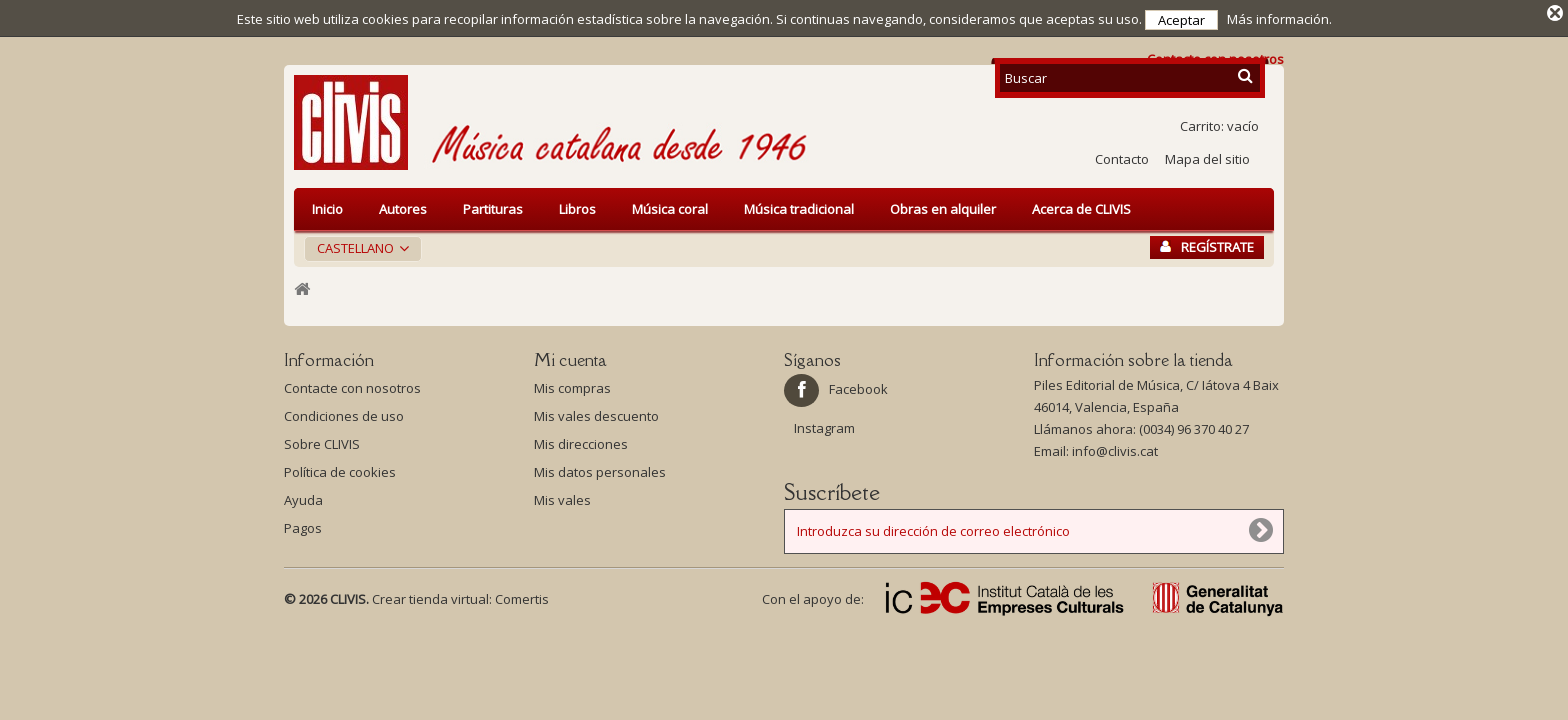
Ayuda (303, 496)
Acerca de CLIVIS (1081, 205)
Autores (403, 205)
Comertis (522, 595)
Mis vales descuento (596, 412)
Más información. (1279, 19)
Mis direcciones (581, 440)
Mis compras (572, 384)
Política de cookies (340, 468)
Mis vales (562, 496)
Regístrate (1207, 243)
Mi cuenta (570, 356)
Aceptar (1181, 20)
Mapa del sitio (1207, 155)
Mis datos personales (600, 468)
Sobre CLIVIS (322, 440)
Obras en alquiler (943, 205)
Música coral (670, 205)
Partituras (493, 205)
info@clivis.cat (1115, 447)
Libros (577, 205)
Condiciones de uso (344, 412)
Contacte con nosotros (352, 384)
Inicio (327, 205)
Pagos (303, 524)
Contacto (1122, 155)
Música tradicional (799, 205)
